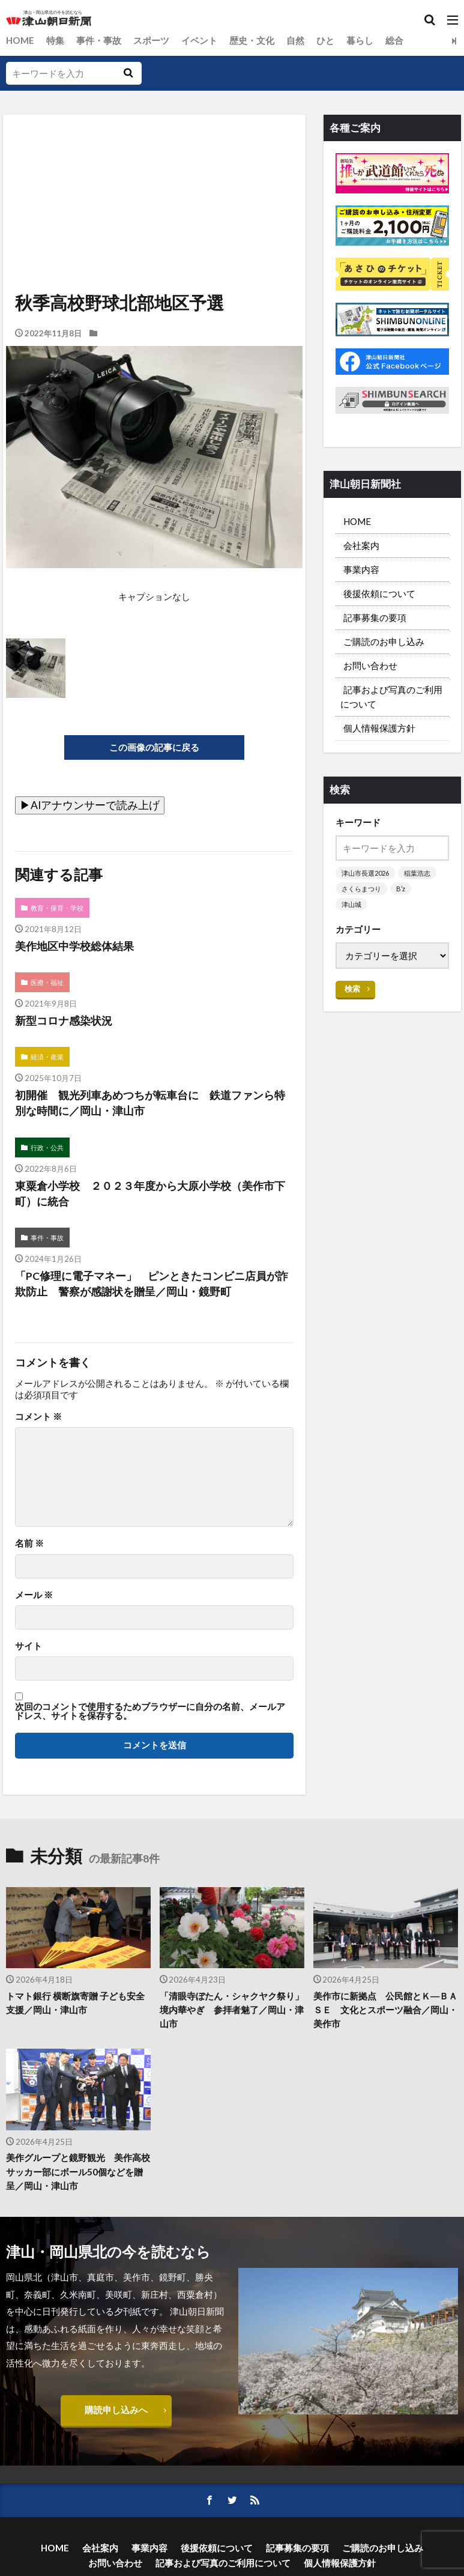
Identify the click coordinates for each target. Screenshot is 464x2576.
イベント (199, 40)
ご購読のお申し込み (383, 641)
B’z (400, 889)
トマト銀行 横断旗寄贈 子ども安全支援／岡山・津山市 (75, 2002)
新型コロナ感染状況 (63, 1020)
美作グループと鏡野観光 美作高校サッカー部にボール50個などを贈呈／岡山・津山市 (78, 2172)
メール (34, 1594)
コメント (38, 1416)
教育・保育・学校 (57, 908)
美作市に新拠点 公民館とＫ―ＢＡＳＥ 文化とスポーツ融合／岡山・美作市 (385, 2009)
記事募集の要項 (374, 617)
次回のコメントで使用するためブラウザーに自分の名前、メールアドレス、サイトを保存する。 (150, 1711)
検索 (352, 988)
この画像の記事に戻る (154, 747)
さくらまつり (361, 889)
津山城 (351, 904)
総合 (394, 40)
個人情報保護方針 (379, 728)
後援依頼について (379, 593)
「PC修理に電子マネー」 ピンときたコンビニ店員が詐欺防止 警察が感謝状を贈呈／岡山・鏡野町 (151, 1284)
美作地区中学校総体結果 (74, 946)
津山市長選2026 (365, 873)
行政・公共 (47, 1147)
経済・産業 (47, 1057)
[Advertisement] (153, 170)
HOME (20, 40)
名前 (29, 1543)
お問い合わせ (370, 665)
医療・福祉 (47, 982)
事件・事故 (98, 40)
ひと (325, 40)
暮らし (359, 40)
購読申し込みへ (116, 2409)
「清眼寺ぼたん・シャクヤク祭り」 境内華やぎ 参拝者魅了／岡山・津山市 (232, 2009)
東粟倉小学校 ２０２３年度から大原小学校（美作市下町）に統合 (150, 1194)
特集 (55, 40)
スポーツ (151, 40)
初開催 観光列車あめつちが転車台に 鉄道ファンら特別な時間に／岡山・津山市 (150, 1103)
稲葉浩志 (417, 873)
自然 (295, 40)
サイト (28, 1645)
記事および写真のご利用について (391, 696)
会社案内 (361, 545)
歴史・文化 (251, 40)
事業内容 (361, 569)
